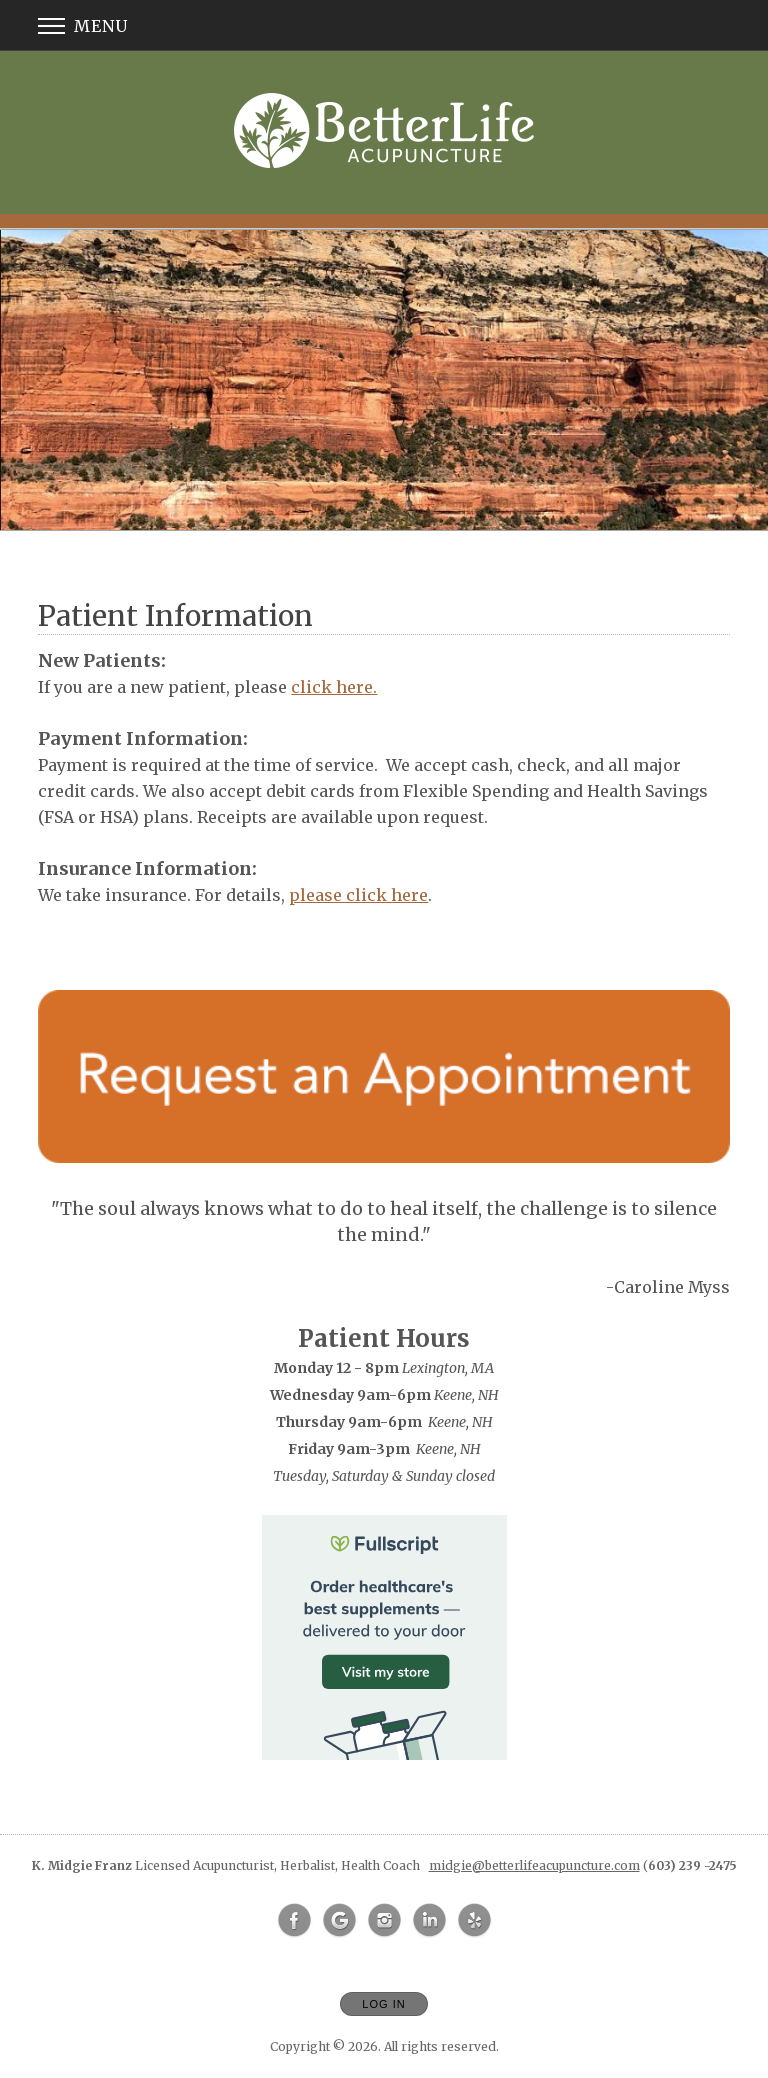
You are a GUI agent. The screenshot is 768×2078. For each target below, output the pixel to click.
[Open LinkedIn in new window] (430, 1921)
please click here (358, 895)
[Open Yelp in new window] (475, 1921)
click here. (334, 687)
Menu (83, 26)
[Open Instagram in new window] (385, 1921)
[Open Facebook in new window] (295, 1921)
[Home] (384, 130)
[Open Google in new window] (340, 1921)
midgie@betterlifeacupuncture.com (534, 1865)
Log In (383, 2004)
